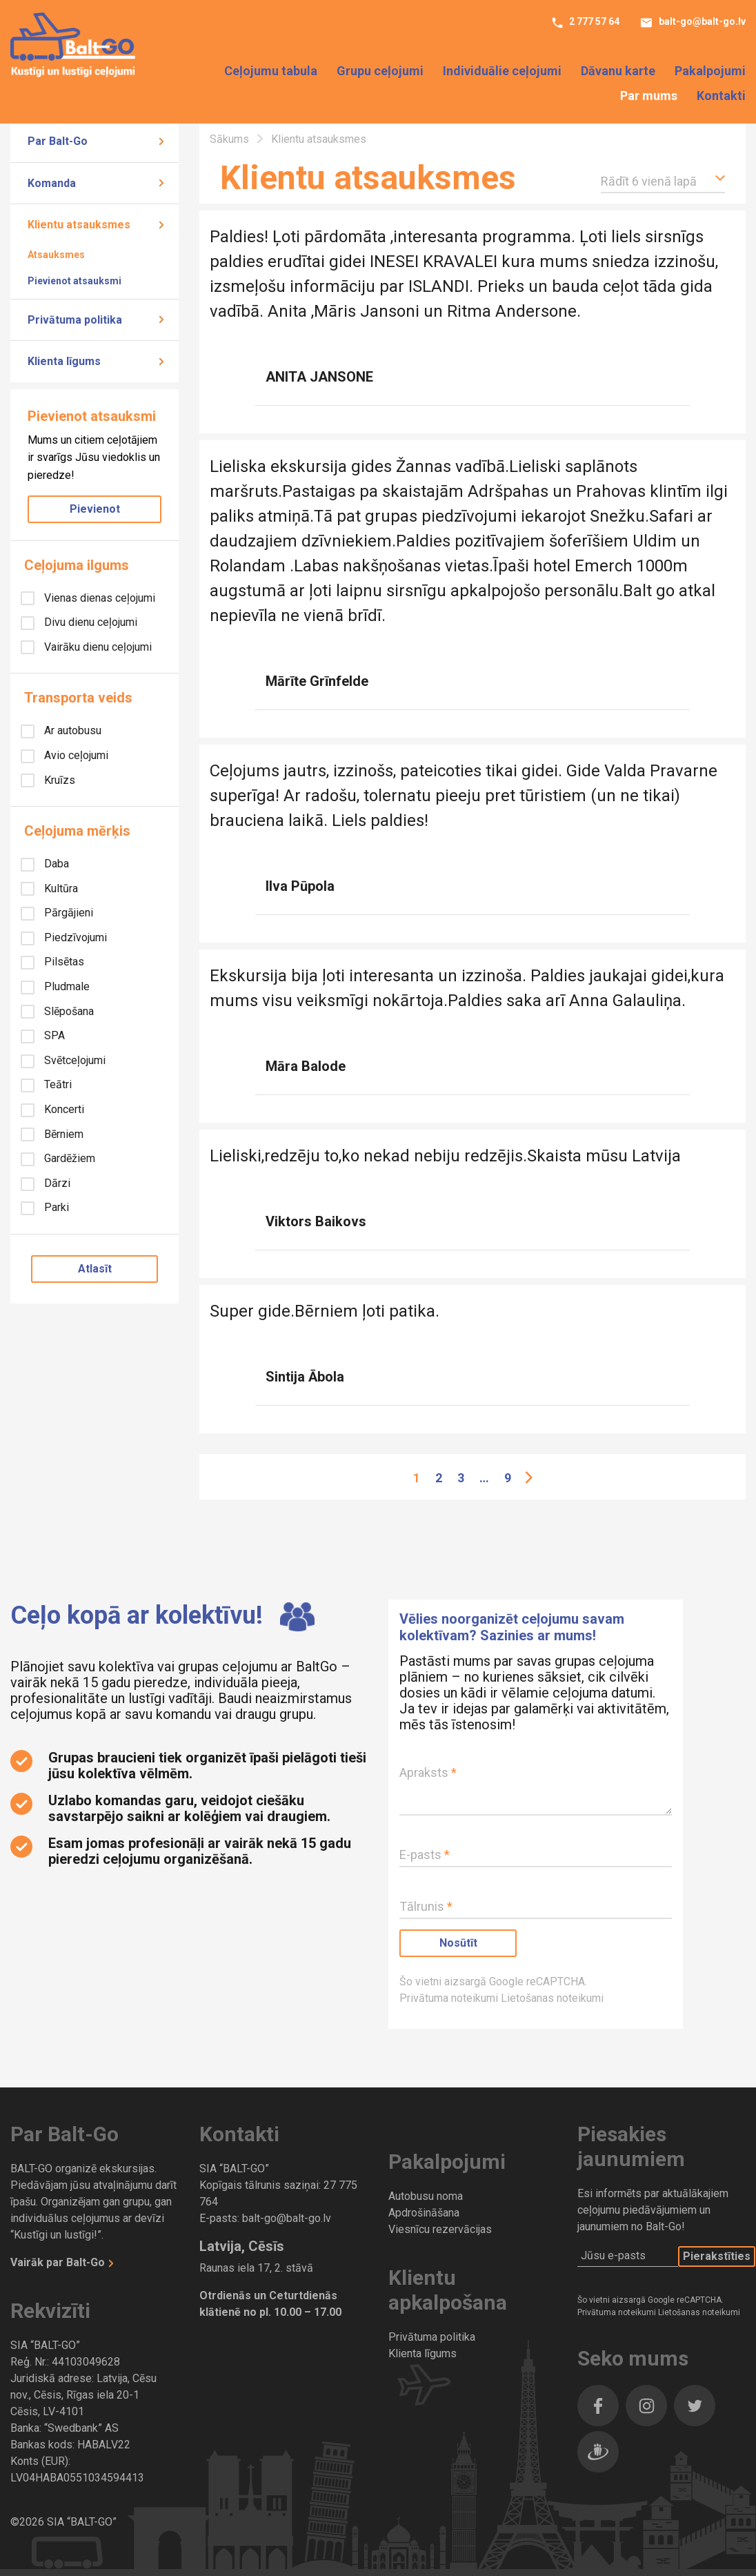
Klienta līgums (64, 361)
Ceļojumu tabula (270, 72)
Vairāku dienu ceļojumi (96, 646)
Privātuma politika (75, 319)
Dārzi (55, 1183)
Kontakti (721, 96)
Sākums (231, 139)
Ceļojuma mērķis (77, 831)
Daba (55, 863)
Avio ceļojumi (74, 755)
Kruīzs (58, 780)
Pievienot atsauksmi (74, 280)
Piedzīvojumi (74, 937)
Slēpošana (67, 1011)
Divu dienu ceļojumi (89, 622)
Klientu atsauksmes (79, 224)
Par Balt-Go (58, 141)
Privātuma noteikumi (450, 1998)
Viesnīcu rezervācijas (440, 2229)
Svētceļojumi (73, 1060)
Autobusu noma (425, 2196)
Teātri (56, 1084)
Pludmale (65, 986)
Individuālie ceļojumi (502, 72)
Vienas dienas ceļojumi (98, 597)
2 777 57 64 (593, 22)
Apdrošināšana (423, 2212)
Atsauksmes (56, 254)
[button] (663, 179)
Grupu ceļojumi (380, 72)
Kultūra (59, 888)
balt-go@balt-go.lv (701, 22)
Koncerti (62, 1109)
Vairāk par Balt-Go (59, 2262)
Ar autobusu (71, 730)
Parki (55, 1207)
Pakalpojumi (710, 72)
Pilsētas (62, 961)
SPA (53, 1035)
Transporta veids (78, 697)
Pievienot (95, 508)
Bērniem (62, 1134)
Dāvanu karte (618, 72)
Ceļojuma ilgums (76, 565)
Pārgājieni (67, 912)
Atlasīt (95, 1268)
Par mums (648, 96)
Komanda (52, 183)
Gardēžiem (68, 1158)
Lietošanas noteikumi (552, 1998)
